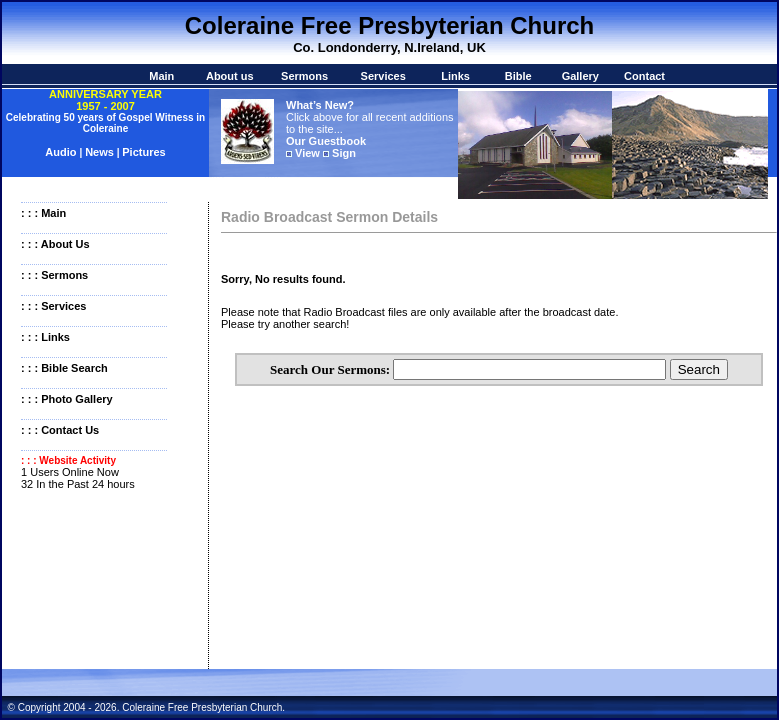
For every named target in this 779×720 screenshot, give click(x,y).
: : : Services (53, 306)
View (307, 153)
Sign (344, 153)
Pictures (143, 152)
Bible (518, 76)
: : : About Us (55, 244)
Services (383, 76)
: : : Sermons (54, 275)
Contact (644, 76)
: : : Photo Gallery (67, 399)
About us (230, 76)
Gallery (580, 76)
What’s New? (320, 105)
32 (27, 484)
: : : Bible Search (64, 368)
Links (455, 76)
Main (161, 76)
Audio (62, 152)
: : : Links (45, 337)
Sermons (304, 76)
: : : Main (43, 213)
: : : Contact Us (60, 430)
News (99, 152)
